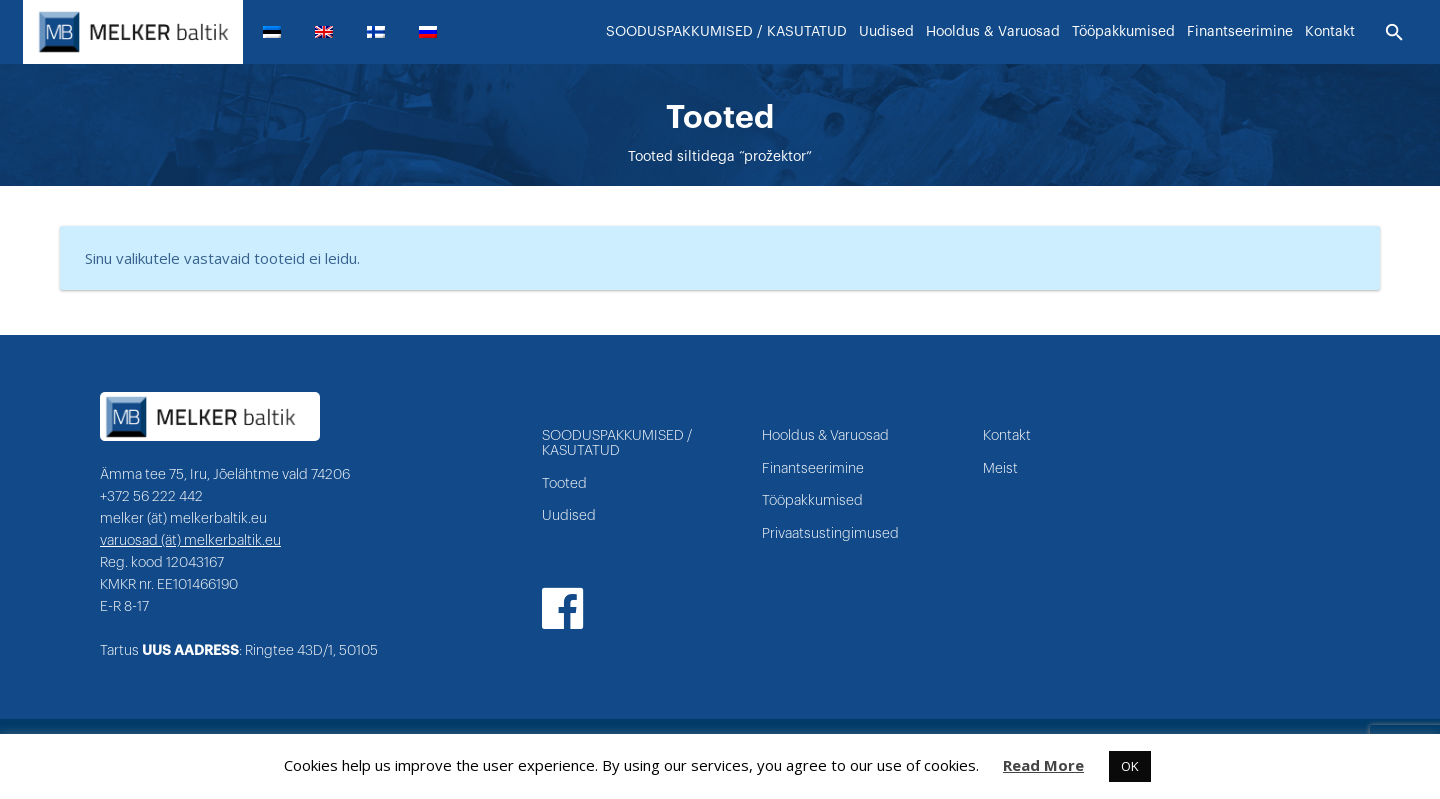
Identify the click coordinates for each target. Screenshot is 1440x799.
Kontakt (1007, 436)
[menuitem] (280, 32)
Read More (1043, 765)
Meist (1000, 469)
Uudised (569, 516)
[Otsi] (1394, 33)
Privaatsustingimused (830, 534)
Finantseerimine (813, 469)
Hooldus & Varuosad (825, 436)
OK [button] (1130, 766)
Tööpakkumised (812, 501)
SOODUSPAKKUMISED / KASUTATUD (617, 443)
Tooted (564, 484)
